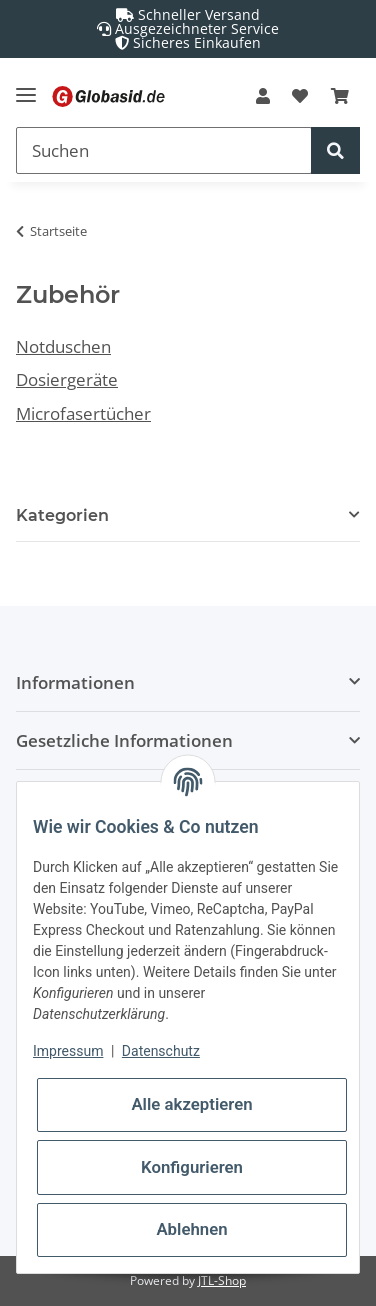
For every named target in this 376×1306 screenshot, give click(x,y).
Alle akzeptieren (191, 1104)
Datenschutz (161, 1051)
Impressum (68, 1051)
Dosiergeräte (67, 379)
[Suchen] (164, 150)
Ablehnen (191, 1229)
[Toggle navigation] (26, 86)
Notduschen (63, 346)
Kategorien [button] (62, 515)
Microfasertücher (83, 413)
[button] (263, 96)
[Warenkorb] (340, 96)
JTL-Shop (222, 1280)
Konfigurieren (192, 1167)
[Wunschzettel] (300, 96)
